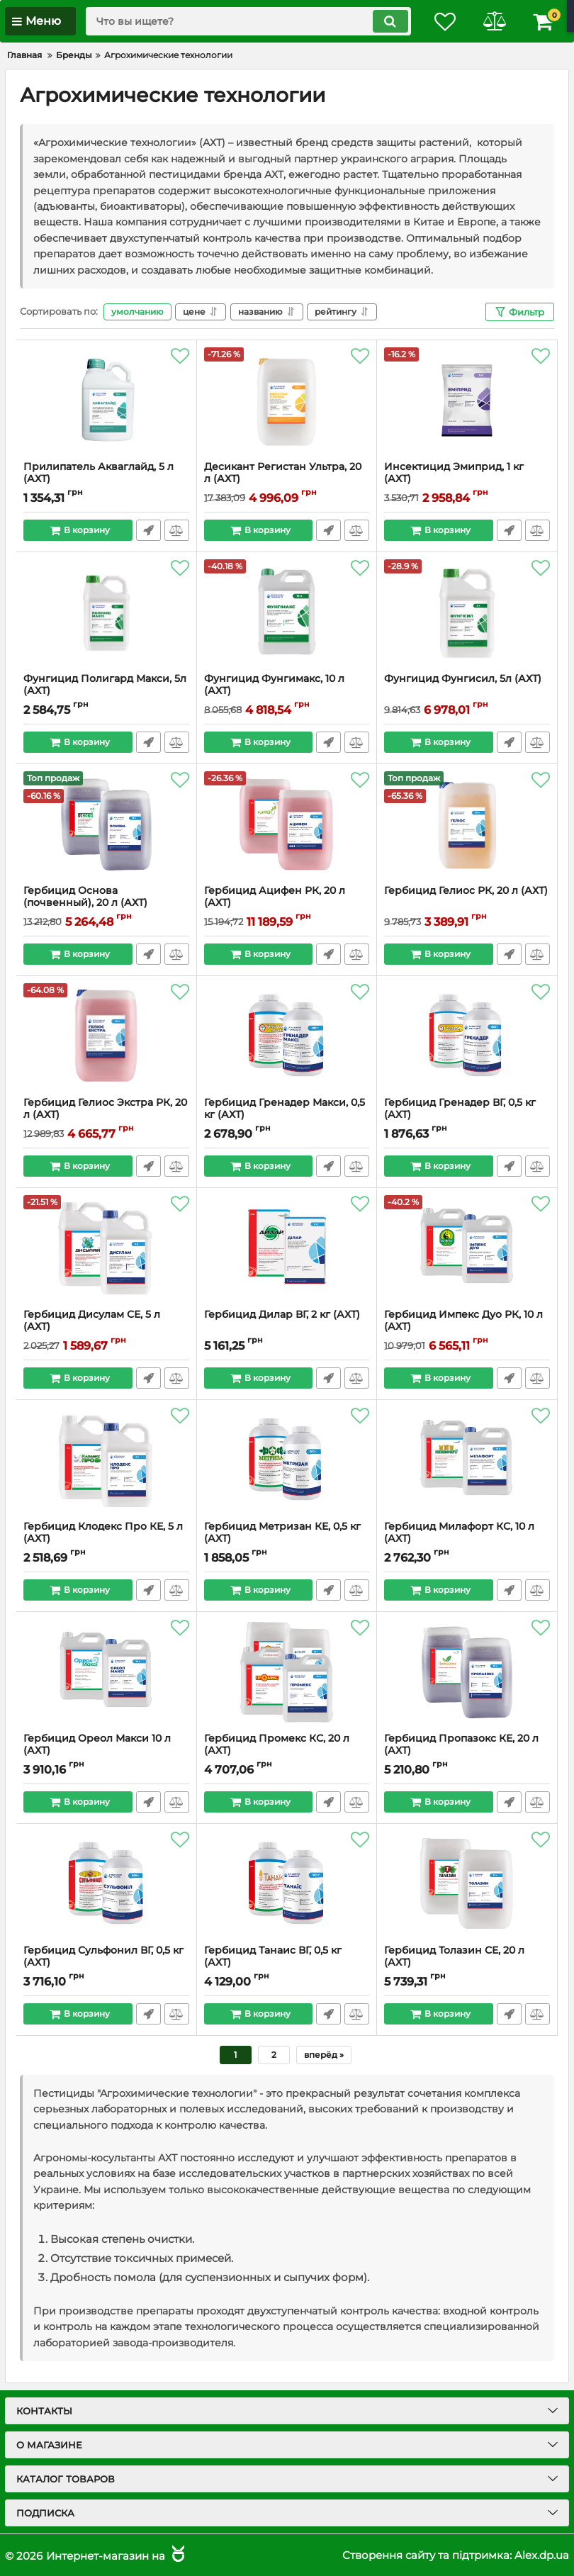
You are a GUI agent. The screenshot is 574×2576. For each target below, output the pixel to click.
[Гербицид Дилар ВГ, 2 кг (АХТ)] (287, 1248)
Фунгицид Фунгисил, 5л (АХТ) (462, 679)
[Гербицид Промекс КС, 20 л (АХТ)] (287, 1672)
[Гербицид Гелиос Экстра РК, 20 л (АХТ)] (106, 1036)
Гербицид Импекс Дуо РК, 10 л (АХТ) (463, 1321)
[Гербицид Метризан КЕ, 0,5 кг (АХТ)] (287, 1460)
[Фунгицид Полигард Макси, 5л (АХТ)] (106, 612)
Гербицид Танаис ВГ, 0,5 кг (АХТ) (273, 1956)
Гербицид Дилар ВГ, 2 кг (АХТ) (282, 1315)
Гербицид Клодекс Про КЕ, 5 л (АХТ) (103, 1533)
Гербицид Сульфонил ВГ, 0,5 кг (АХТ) (103, 1956)
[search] (248, 21)
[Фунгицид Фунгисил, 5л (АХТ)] (467, 612)
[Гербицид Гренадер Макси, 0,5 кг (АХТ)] (287, 1036)
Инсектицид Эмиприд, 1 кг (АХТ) (454, 473)
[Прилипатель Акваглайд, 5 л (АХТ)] (106, 400)
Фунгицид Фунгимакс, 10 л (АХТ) (274, 685)
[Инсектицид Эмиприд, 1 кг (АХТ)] (467, 400)
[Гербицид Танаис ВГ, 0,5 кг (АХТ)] (287, 1884)
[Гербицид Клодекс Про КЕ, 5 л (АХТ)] (106, 1460)
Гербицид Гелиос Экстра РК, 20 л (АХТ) (105, 1109)
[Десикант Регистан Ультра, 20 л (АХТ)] (287, 400)
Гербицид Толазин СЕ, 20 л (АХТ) (454, 1956)
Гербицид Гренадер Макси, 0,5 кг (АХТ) (284, 1109)
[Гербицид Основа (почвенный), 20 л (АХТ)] (106, 824)
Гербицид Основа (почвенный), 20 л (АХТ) (85, 897)
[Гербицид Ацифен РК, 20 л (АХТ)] (287, 824)
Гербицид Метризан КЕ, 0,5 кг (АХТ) (282, 1533)
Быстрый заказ (148, 530)
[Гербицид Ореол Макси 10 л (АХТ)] (106, 1672)
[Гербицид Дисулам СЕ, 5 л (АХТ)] (106, 1248)
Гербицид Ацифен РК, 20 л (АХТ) (274, 897)
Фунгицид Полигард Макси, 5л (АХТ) (104, 685)
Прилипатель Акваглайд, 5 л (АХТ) (98, 473)
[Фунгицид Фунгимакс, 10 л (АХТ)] (287, 612)
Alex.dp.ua (541, 2555)
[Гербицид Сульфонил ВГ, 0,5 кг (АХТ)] (106, 1884)
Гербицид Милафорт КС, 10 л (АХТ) (459, 1533)
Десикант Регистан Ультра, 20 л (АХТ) (282, 473)
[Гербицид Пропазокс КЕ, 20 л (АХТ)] (467, 1672)
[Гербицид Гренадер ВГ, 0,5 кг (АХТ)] (467, 1036)
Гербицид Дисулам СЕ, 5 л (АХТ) (91, 1321)
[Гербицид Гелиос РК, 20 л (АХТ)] (467, 824)
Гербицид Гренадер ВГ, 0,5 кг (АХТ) (460, 1109)
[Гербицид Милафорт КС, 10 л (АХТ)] (467, 1460)
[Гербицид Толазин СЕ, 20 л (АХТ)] (467, 1884)
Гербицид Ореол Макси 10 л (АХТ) (97, 1744)
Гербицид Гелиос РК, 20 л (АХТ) (466, 891)
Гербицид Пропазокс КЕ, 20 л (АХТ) (461, 1744)
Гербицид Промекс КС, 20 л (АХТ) (276, 1744)
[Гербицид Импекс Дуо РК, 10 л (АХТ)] (467, 1248)
